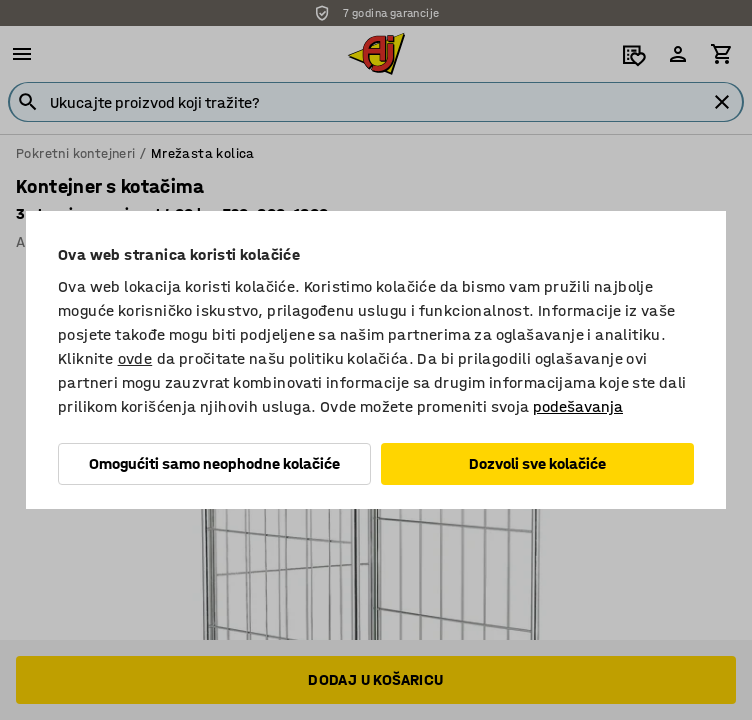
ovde (135, 358)
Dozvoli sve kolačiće (537, 463)
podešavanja (578, 406)
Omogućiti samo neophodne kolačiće (214, 463)
